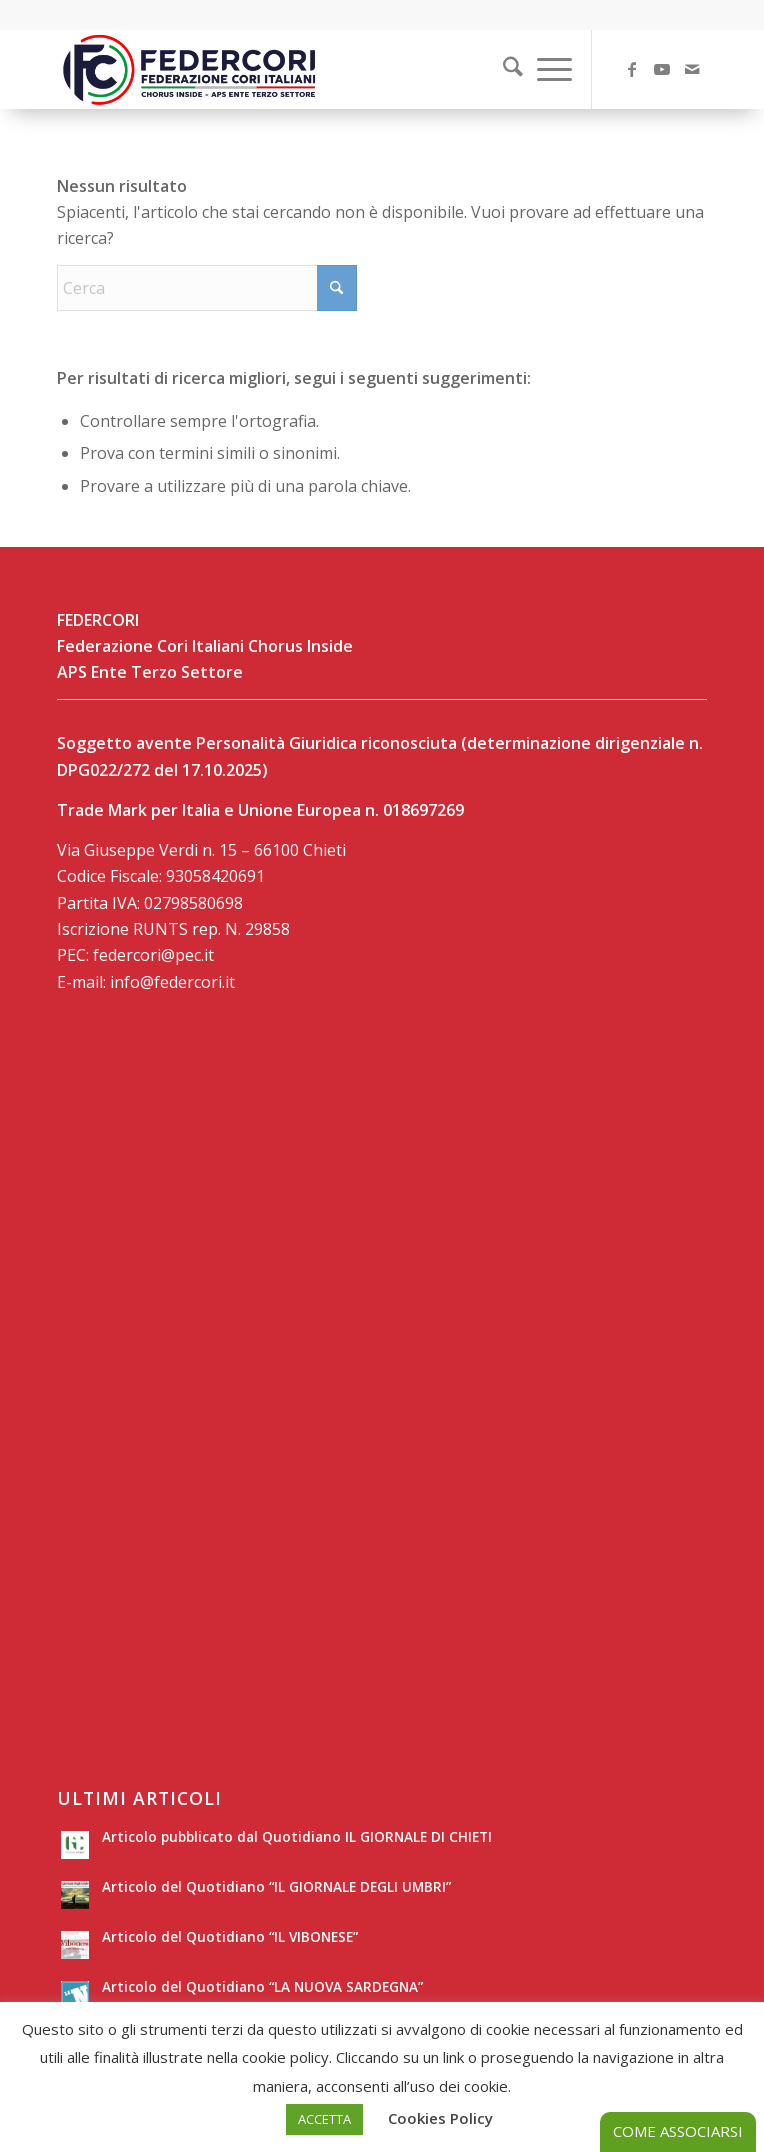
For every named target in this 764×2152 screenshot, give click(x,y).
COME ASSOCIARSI (678, 2131)
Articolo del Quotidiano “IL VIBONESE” (230, 1936)
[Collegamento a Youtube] (662, 69)
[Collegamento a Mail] (692, 69)
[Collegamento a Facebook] (632, 69)
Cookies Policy (440, 2118)
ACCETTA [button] (324, 2119)
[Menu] (544, 69)
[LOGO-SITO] (317, 69)
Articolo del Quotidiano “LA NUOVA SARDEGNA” (262, 1986)
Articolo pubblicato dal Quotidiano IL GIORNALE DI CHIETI (297, 1836)
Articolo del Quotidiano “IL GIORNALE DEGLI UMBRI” (276, 1886)
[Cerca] (503, 69)
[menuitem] (500, 69)
